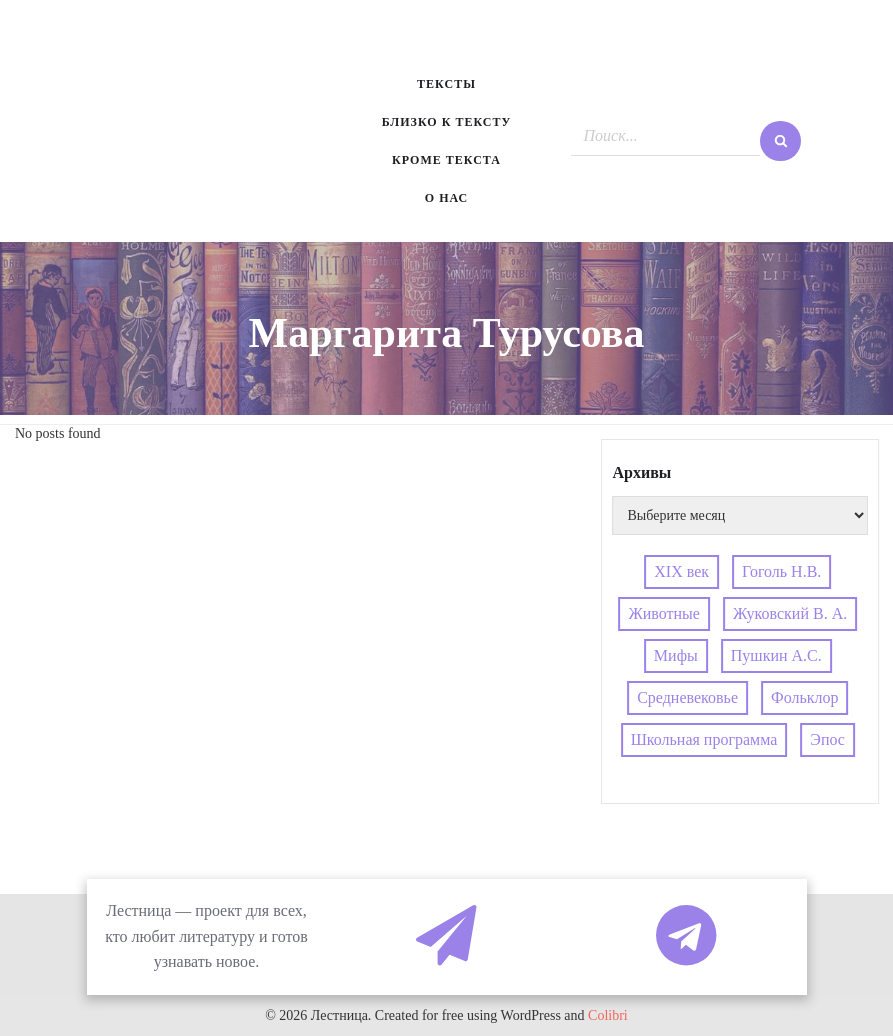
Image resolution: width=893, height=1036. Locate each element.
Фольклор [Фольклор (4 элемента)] (804, 697)
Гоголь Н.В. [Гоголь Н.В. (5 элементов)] (781, 571)
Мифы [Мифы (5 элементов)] (676, 655)
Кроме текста (446, 160)
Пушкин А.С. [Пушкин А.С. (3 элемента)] (776, 655)
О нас (446, 198)
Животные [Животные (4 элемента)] (664, 613)
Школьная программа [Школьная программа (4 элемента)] (704, 739)
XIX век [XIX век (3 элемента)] (681, 571)
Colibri (608, 1015)
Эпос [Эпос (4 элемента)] (827, 739)
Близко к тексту (447, 122)
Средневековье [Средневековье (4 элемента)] (687, 697)
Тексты (446, 84)
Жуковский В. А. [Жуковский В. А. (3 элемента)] (790, 613)
